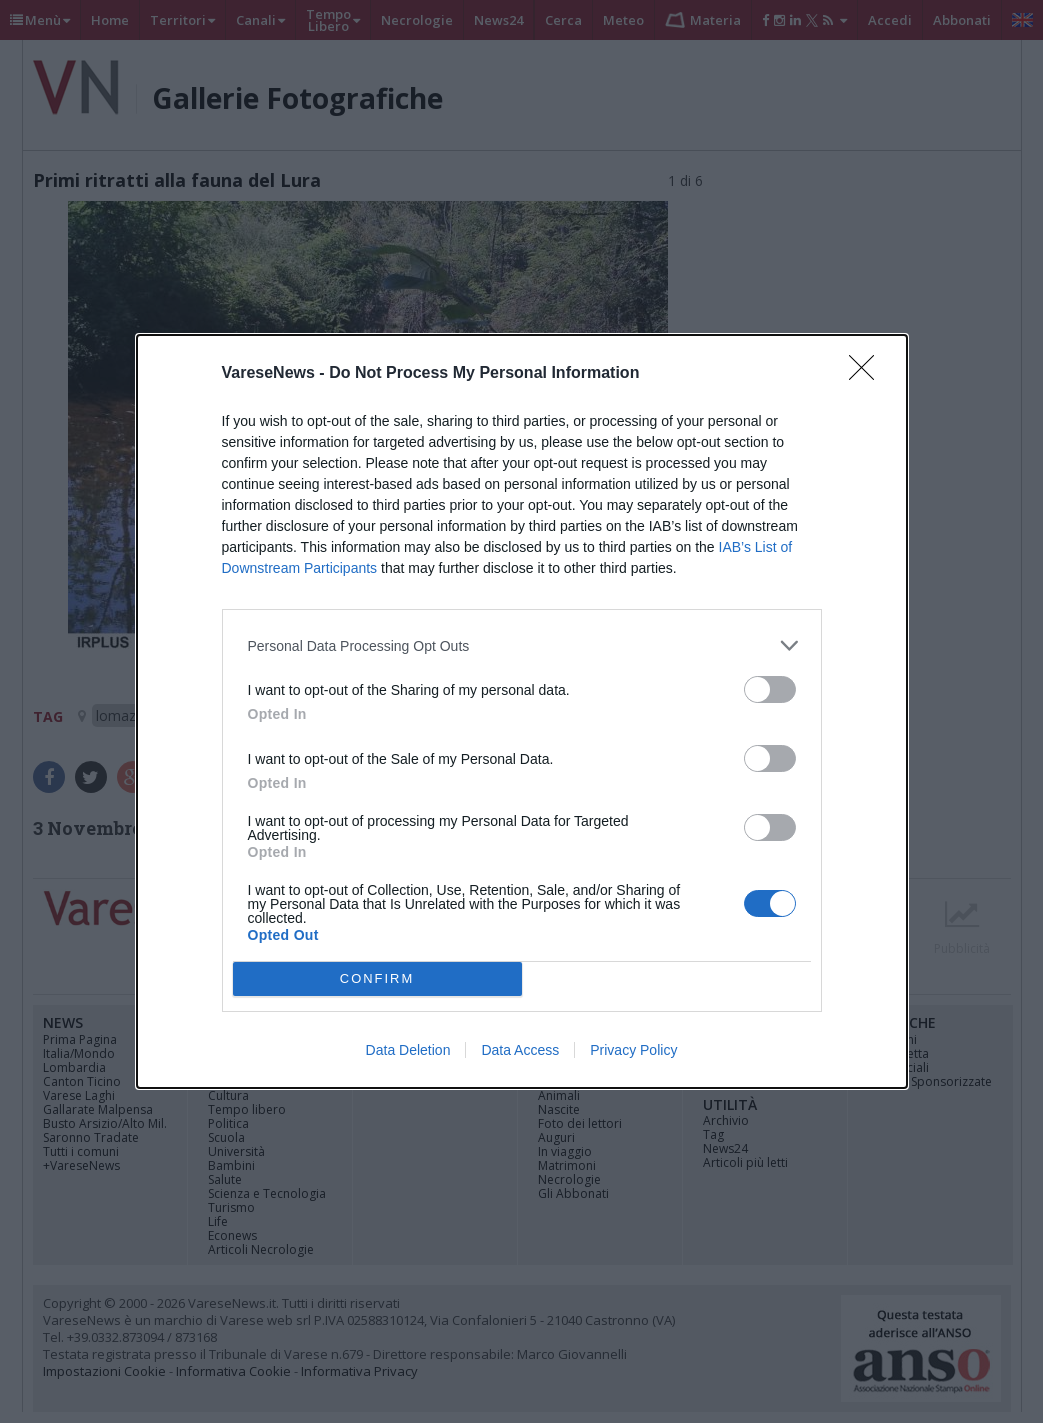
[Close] (868, 374)
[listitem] (522, 645)
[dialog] (522, 711)
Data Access (520, 1050)
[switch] (770, 689)
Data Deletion (408, 1050)
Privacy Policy (633, 1050)
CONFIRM (377, 979)
